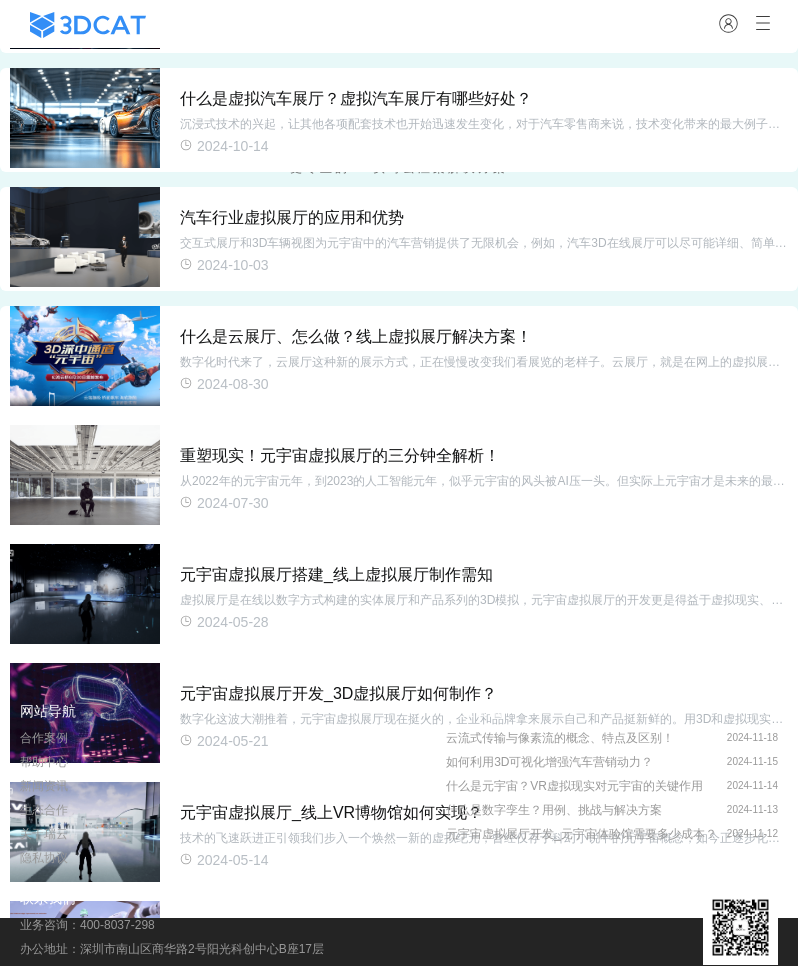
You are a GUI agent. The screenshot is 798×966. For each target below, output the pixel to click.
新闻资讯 (44, 786)
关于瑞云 (44, 834)
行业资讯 (474, 711)
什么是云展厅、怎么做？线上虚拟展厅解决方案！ (356, 336)
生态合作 (44, 810)
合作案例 (44, 738)
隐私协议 (44, 858)
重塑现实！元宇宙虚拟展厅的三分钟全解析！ (340, 455)
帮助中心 (44, 762)
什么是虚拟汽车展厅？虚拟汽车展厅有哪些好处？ (356, 98)
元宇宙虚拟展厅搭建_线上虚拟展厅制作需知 (336, 574)
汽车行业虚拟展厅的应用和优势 (292, 217)
